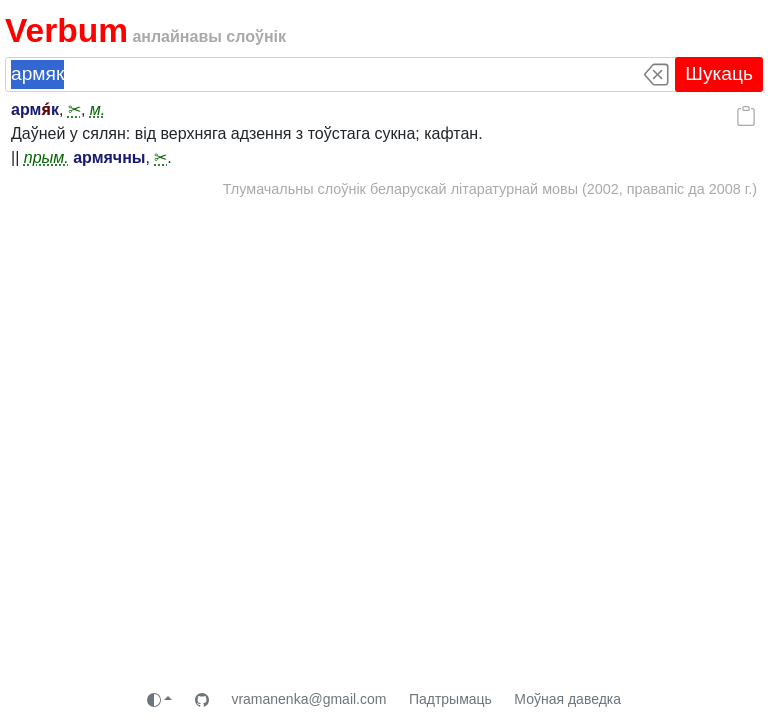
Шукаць (719, 73)
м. (97, 109)
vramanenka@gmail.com (308, 699)
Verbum (66, 30)
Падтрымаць (450, 699)
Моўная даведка (567, 699)
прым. (46, 157)
